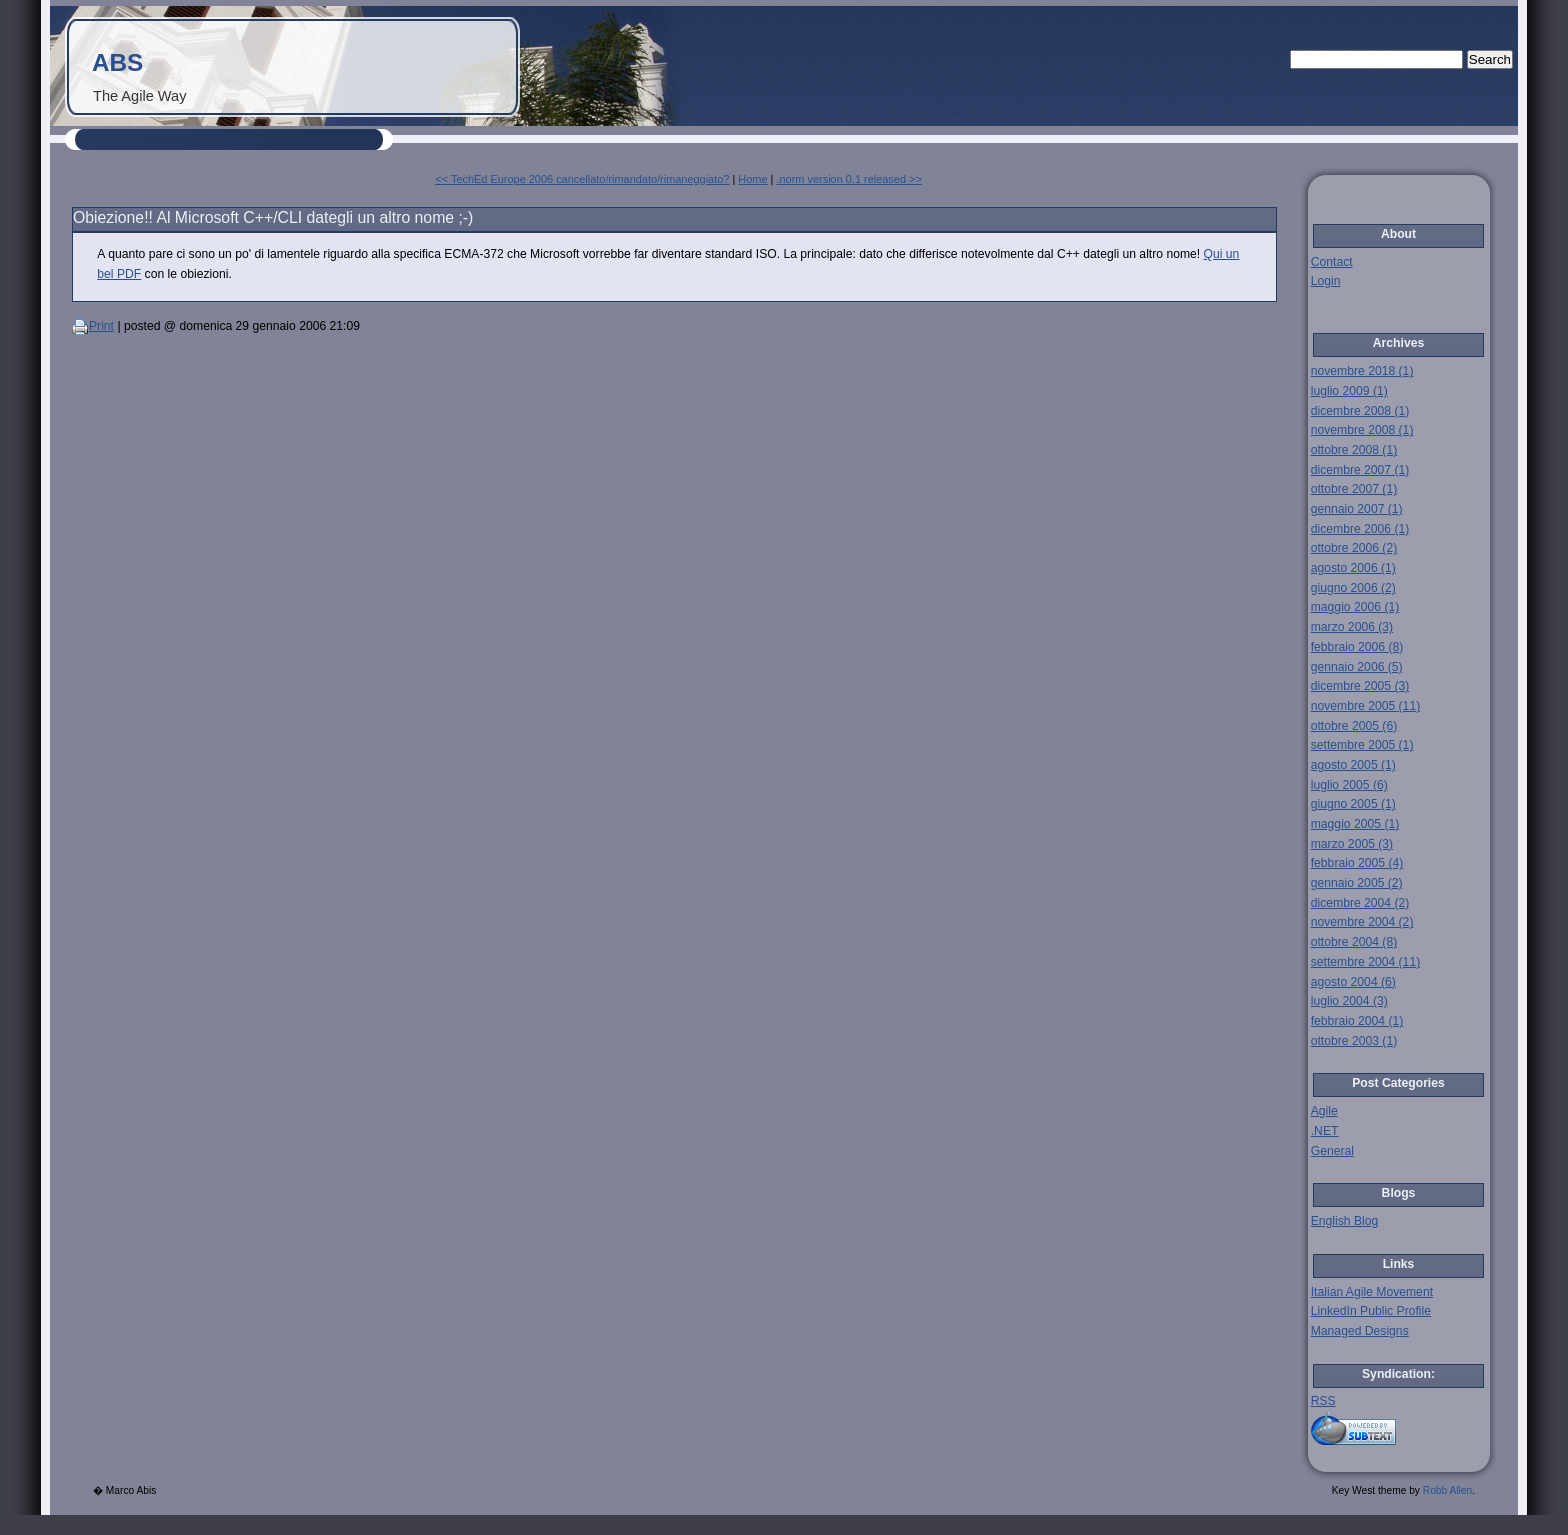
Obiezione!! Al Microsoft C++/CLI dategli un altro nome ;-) (273, 217)
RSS (1323, 1401)
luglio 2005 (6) (1349, 785)
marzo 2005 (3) (1352, 844)
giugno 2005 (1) (1353, 804)
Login (1326, 281)
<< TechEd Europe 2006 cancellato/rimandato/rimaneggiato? (582, 179)
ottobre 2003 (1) (1354, 1041)
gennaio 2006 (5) (1357, 667)
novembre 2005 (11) (1365, 706)
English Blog (1345, 1221)
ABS (117, 62)
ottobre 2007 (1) (1354, 489)
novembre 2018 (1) (1362, 371)
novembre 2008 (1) (1362, 430)
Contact (1332, 262)
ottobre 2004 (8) (1354, 942)
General (1332, 1151)
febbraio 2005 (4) (1357, 863)
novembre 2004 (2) (1362, 922)
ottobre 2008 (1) (1354, 450)
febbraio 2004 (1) (1357, 1021)
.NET (1325, 1131)
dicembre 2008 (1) (1360, 411)
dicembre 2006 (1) (1360, 529)
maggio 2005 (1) (1355, 824)
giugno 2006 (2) (1353, 588)
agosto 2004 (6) (1353, 982)
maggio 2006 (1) (1355, 607)
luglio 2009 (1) (1349, 391)
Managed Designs (1360, 1331)
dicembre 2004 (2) (1360, 903)
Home (752, 179)
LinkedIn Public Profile (1371, 1311)
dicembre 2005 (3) (1360, 686)
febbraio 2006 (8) (1357, 647)
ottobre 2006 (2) (1354, 548)
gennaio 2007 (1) (1357, 509)
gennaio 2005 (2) (1357, 883)
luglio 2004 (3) (1349, 1001)
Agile (1324, 1111)
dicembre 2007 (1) (1360, 470)
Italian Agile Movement (1372, 1292)
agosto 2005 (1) (1353, 765)
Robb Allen (1447, 1490)
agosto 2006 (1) (1353, 568)
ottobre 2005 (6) (1354, 726)
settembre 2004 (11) (1365, 962)
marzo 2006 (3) (1352, 627)
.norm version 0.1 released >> (848, 179)
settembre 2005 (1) (1362, 745)
